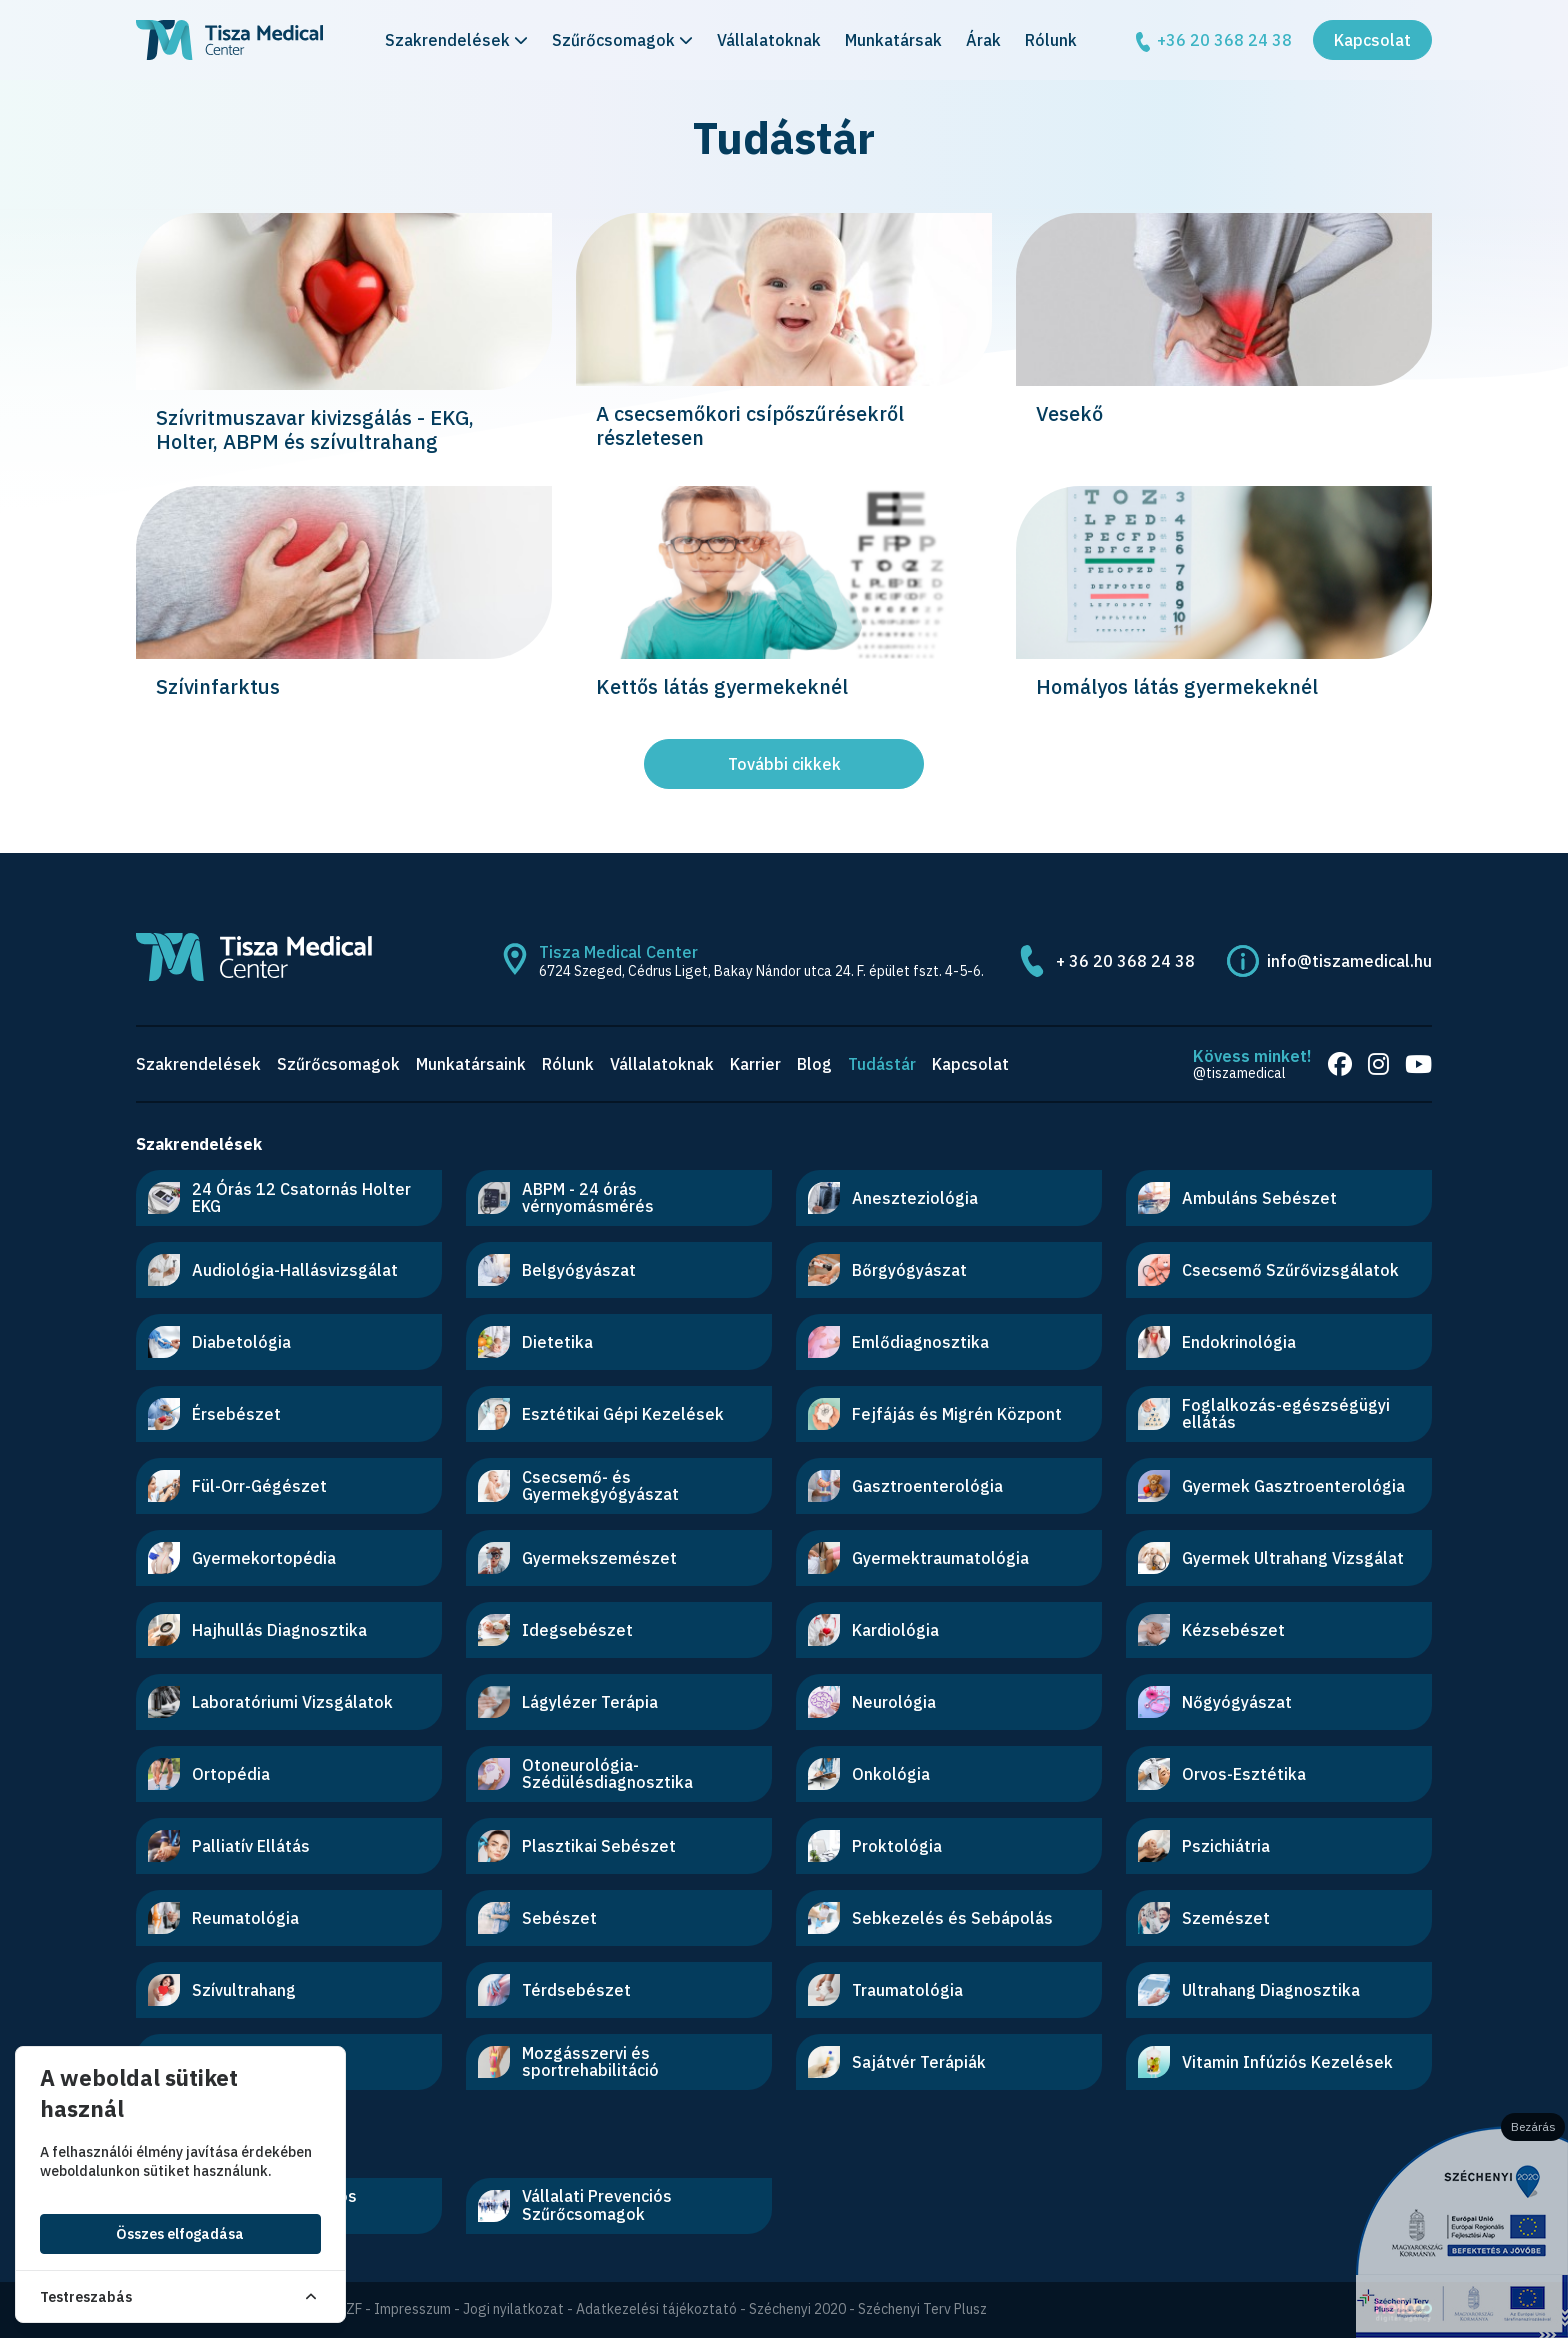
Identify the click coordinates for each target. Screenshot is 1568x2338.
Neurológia (872, 1702)
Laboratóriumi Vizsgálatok (270, 1702)
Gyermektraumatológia (918, 1558)
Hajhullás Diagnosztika (257, 1630)
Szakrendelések (456, 44)
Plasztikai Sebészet (577, 1846)
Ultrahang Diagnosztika (1249, 1990)
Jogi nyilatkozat (513, 2309)
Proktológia (875, 1846)
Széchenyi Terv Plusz (922, 2309)
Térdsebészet (554, 1990)
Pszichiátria (1204, 1846)
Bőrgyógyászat (887, 1270)
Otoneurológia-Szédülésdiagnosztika (585, 1774)
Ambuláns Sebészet (1237, 1198)
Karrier (755, 1064)
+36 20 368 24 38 (1212, 45)
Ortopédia (209, 1774)
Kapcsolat (1372, 44)
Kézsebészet (1211, 1630)
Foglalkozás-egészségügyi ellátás (1264, 1414)
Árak (983, 44)
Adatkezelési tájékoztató (656, 2309)
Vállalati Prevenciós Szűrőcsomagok (575, 2205)
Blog (814, 1064)
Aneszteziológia (893, 1198)
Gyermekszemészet (577, 1558)
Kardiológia (873, 1630)
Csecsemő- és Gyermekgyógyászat (578, 1486)
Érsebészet (214, 1414)
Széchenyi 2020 (797, 2309)
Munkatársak (893, 44)
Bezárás (1533, 2126)
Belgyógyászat (557, 1270)
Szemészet (1204, 1918)
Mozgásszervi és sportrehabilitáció (568, 2062)
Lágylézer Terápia (568, 1702)
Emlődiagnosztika (898, 1342)
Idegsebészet (555, 1630)
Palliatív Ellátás (229, 1846)
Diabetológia (219, 1342)
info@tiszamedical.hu (1349, 961)
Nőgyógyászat (1215, 1702)
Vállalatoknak (769, 44)
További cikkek (784, 764)
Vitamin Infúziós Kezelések (1265, 2062)
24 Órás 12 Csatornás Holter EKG (279, 1198)
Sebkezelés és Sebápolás (930, 1918)
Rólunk (1051, 44)
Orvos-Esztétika (1222, 1774)
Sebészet (537, 1918)
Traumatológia (885, 1990)
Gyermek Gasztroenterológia (1271, 1486)
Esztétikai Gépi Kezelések (601, 1414)
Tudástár (882, 1064)
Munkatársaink (471, 1064)
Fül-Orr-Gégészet (237, 1486)
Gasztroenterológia (905, 1486)
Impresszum (412, 2309)
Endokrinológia (1217, 1342)
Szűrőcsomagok (622, 44)
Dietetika (535, 1342)
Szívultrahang (222, 1990)
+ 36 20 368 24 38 (1125, 961)
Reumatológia (223, 1918)
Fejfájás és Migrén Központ (935, 1414)
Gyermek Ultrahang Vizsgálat (1271, 1558)
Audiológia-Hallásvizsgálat (273, 1270)
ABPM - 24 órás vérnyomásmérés (566, 1198)
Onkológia (869, 1774)
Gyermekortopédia (242, 1558)
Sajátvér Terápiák (897, 2062)
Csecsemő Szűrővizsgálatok (1268, 1270)
